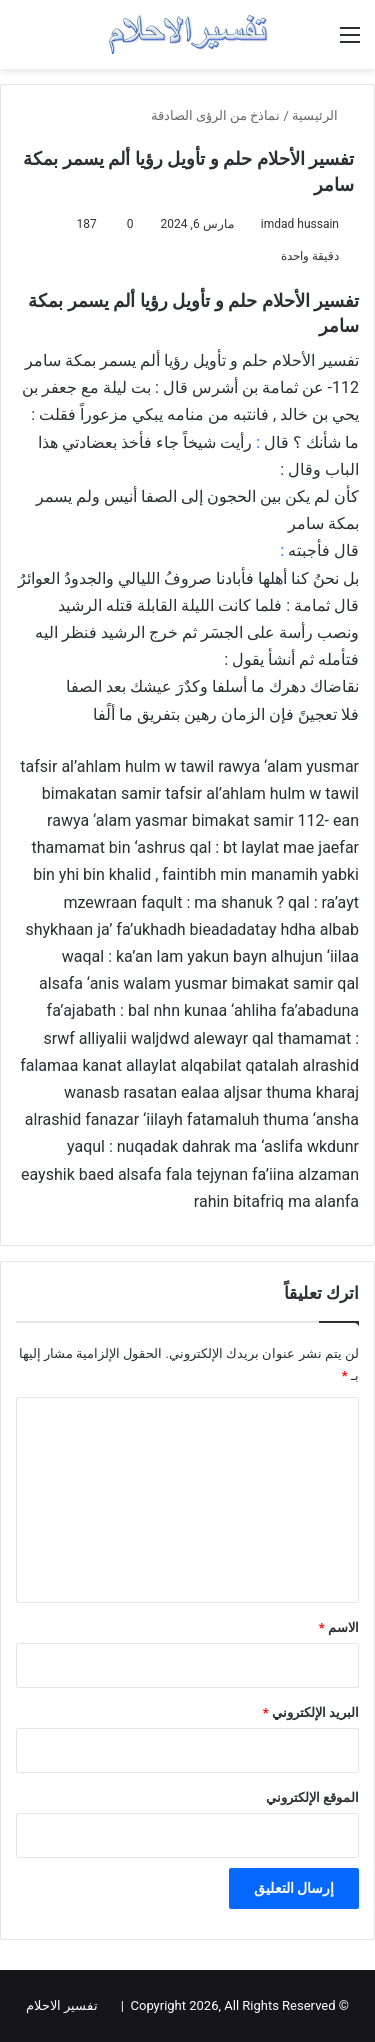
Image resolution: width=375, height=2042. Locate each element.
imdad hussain (300, 224)
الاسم (339, 1627)
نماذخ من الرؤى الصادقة (216, 115)
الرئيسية (323, 115)
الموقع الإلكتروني (312, 1797)
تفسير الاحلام (62, 2005)
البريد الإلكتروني (311, 1712)
